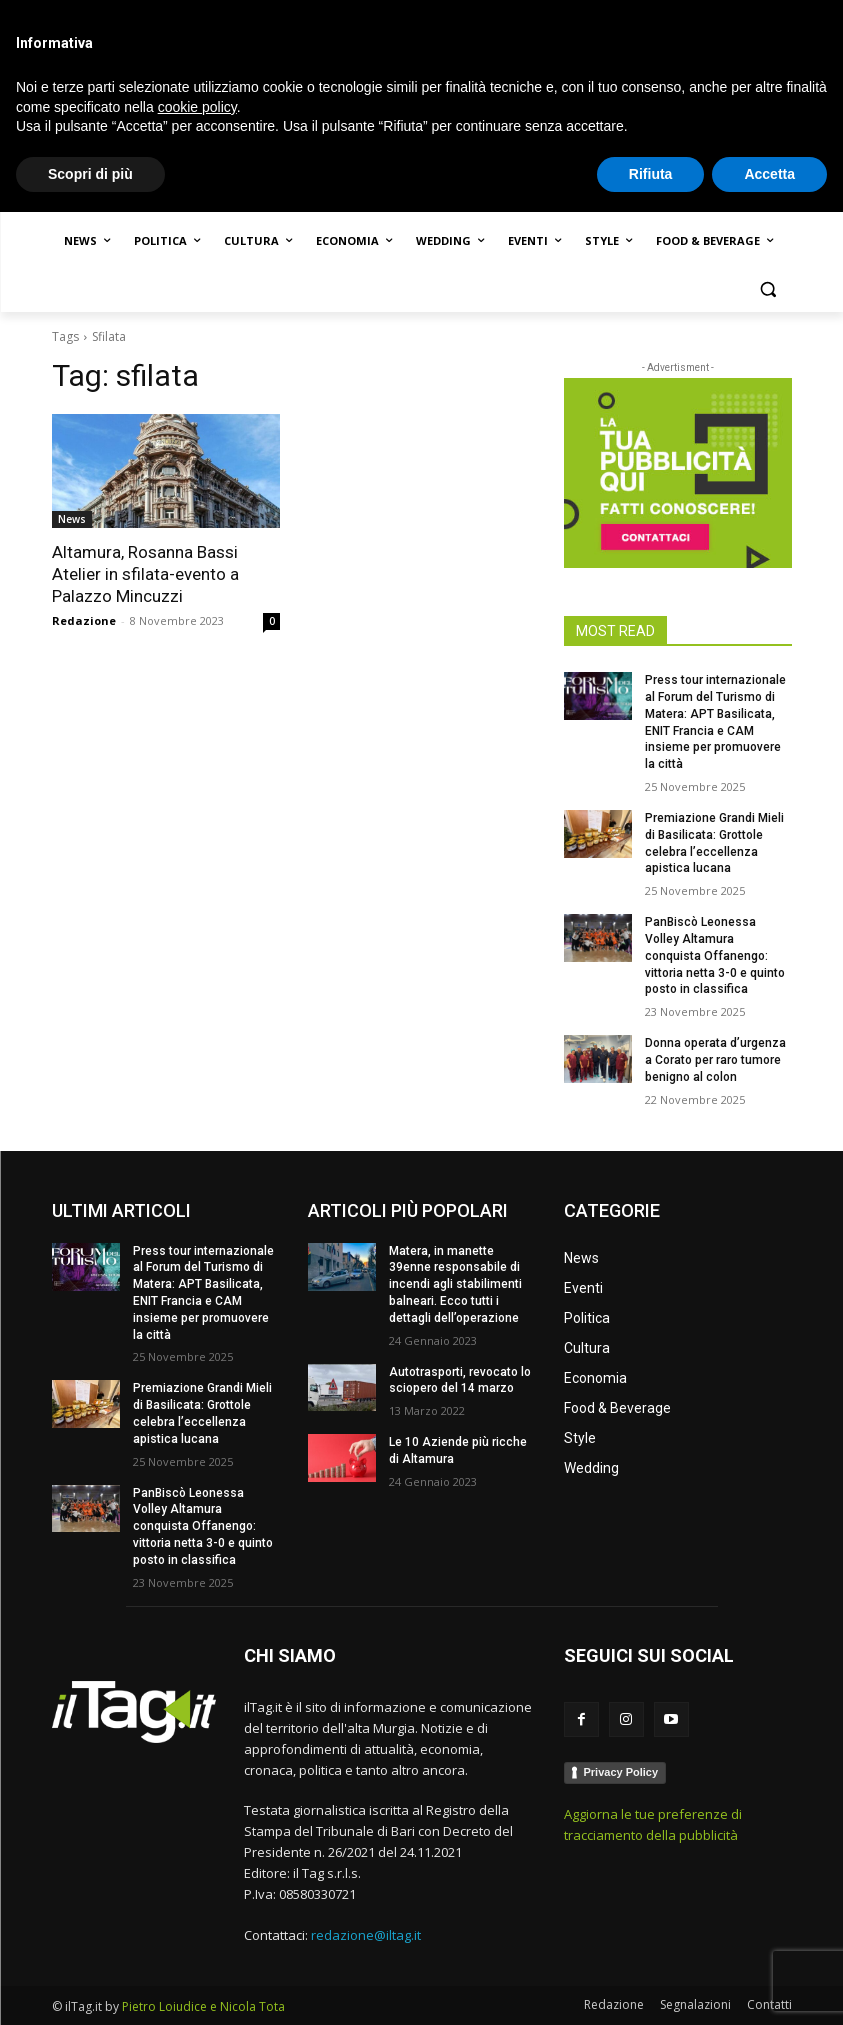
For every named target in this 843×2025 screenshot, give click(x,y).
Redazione (84, 620)
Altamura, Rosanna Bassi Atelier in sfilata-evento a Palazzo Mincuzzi (145, 574)
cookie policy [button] (197, 1919)
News (72, 519)
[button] (768, 289)
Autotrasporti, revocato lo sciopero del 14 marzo (460, 1380)
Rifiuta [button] (651, 1986)
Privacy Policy (621, 1772)
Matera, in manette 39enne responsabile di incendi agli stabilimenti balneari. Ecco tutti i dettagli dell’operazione (455, 1284)
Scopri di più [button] (90, 1986)
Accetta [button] (769, 1986)
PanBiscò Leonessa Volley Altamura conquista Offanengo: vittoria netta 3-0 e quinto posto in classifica (715, 955)
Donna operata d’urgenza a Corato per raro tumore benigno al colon (715, 1060)
